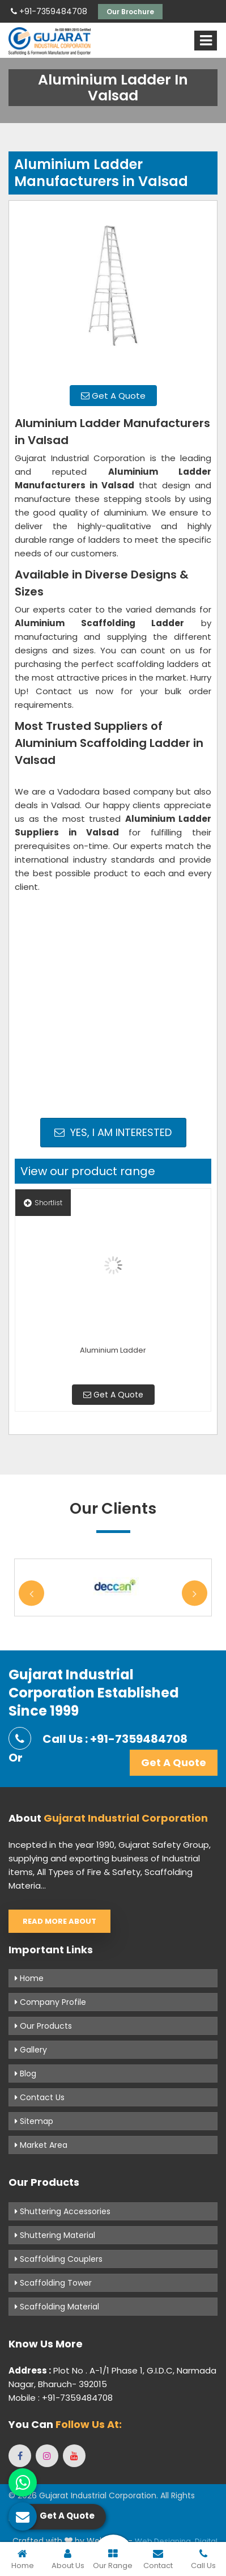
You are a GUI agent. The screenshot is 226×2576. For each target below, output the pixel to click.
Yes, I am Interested (113, 1132)
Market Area (41, 2145)
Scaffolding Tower (53, 2282)
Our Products (43, 2026)
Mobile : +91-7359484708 (60, 2398)
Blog (25, 2073)
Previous (31, 1593)
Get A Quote (113, 396)
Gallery (31, 2049)
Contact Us (40, 2097)
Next (194, 1593)
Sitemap (34, 2121)
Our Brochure (130, 11)
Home (29, 1978)
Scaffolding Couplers (59, 2259)
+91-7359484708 (49, 11)
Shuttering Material (55, 2235)
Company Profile (50, 2002)
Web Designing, (164, 2541)
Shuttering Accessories (62, 2211)
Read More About (59, 1921)
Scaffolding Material (57, 2306)
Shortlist (43, 1202)
